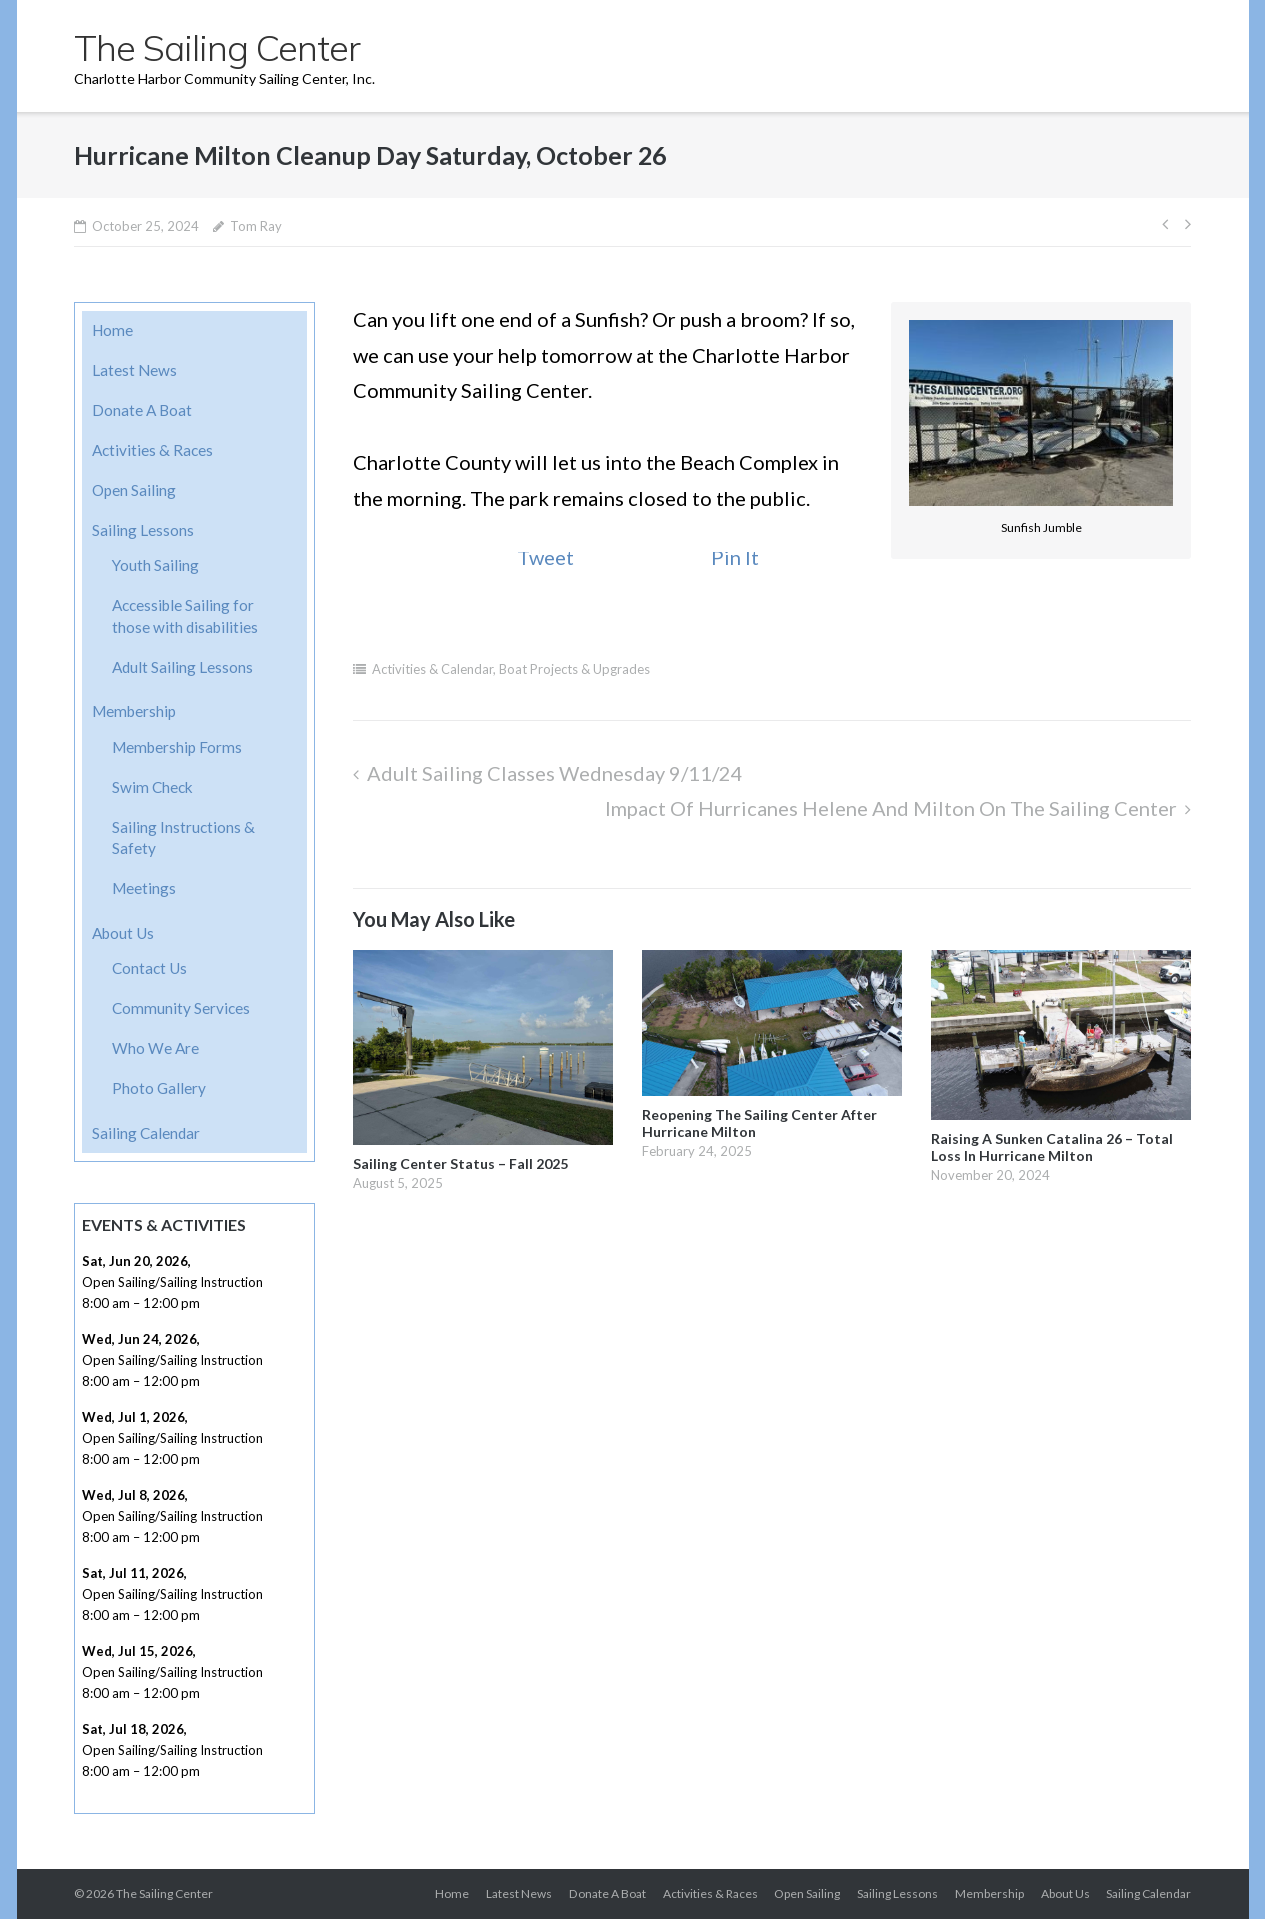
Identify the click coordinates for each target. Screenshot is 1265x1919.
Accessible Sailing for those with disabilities (185, 616)
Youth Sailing (155, 565)
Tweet (545, 557)
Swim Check (152, 787)
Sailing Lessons (143, 530)
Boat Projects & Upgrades (574, 669)
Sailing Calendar (146, 1133)
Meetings (144, 888)
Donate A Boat (142, 410)
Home (112, 330)
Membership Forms (177, 747)
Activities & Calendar (432, 669)
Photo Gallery (159, 1088)
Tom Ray (256, 226)
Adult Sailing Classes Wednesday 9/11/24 (555, 773)
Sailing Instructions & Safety (183, 838)
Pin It (735, 557)
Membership (134, 711)
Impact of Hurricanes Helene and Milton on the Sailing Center (891, 808)
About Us (123, 933)
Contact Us (149, 968)
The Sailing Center (164, 1893)
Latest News (134, 370)
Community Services (181, 1008)
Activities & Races (152, 450)
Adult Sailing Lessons (182, 667)
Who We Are (155, 1048)
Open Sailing (134, 490)
